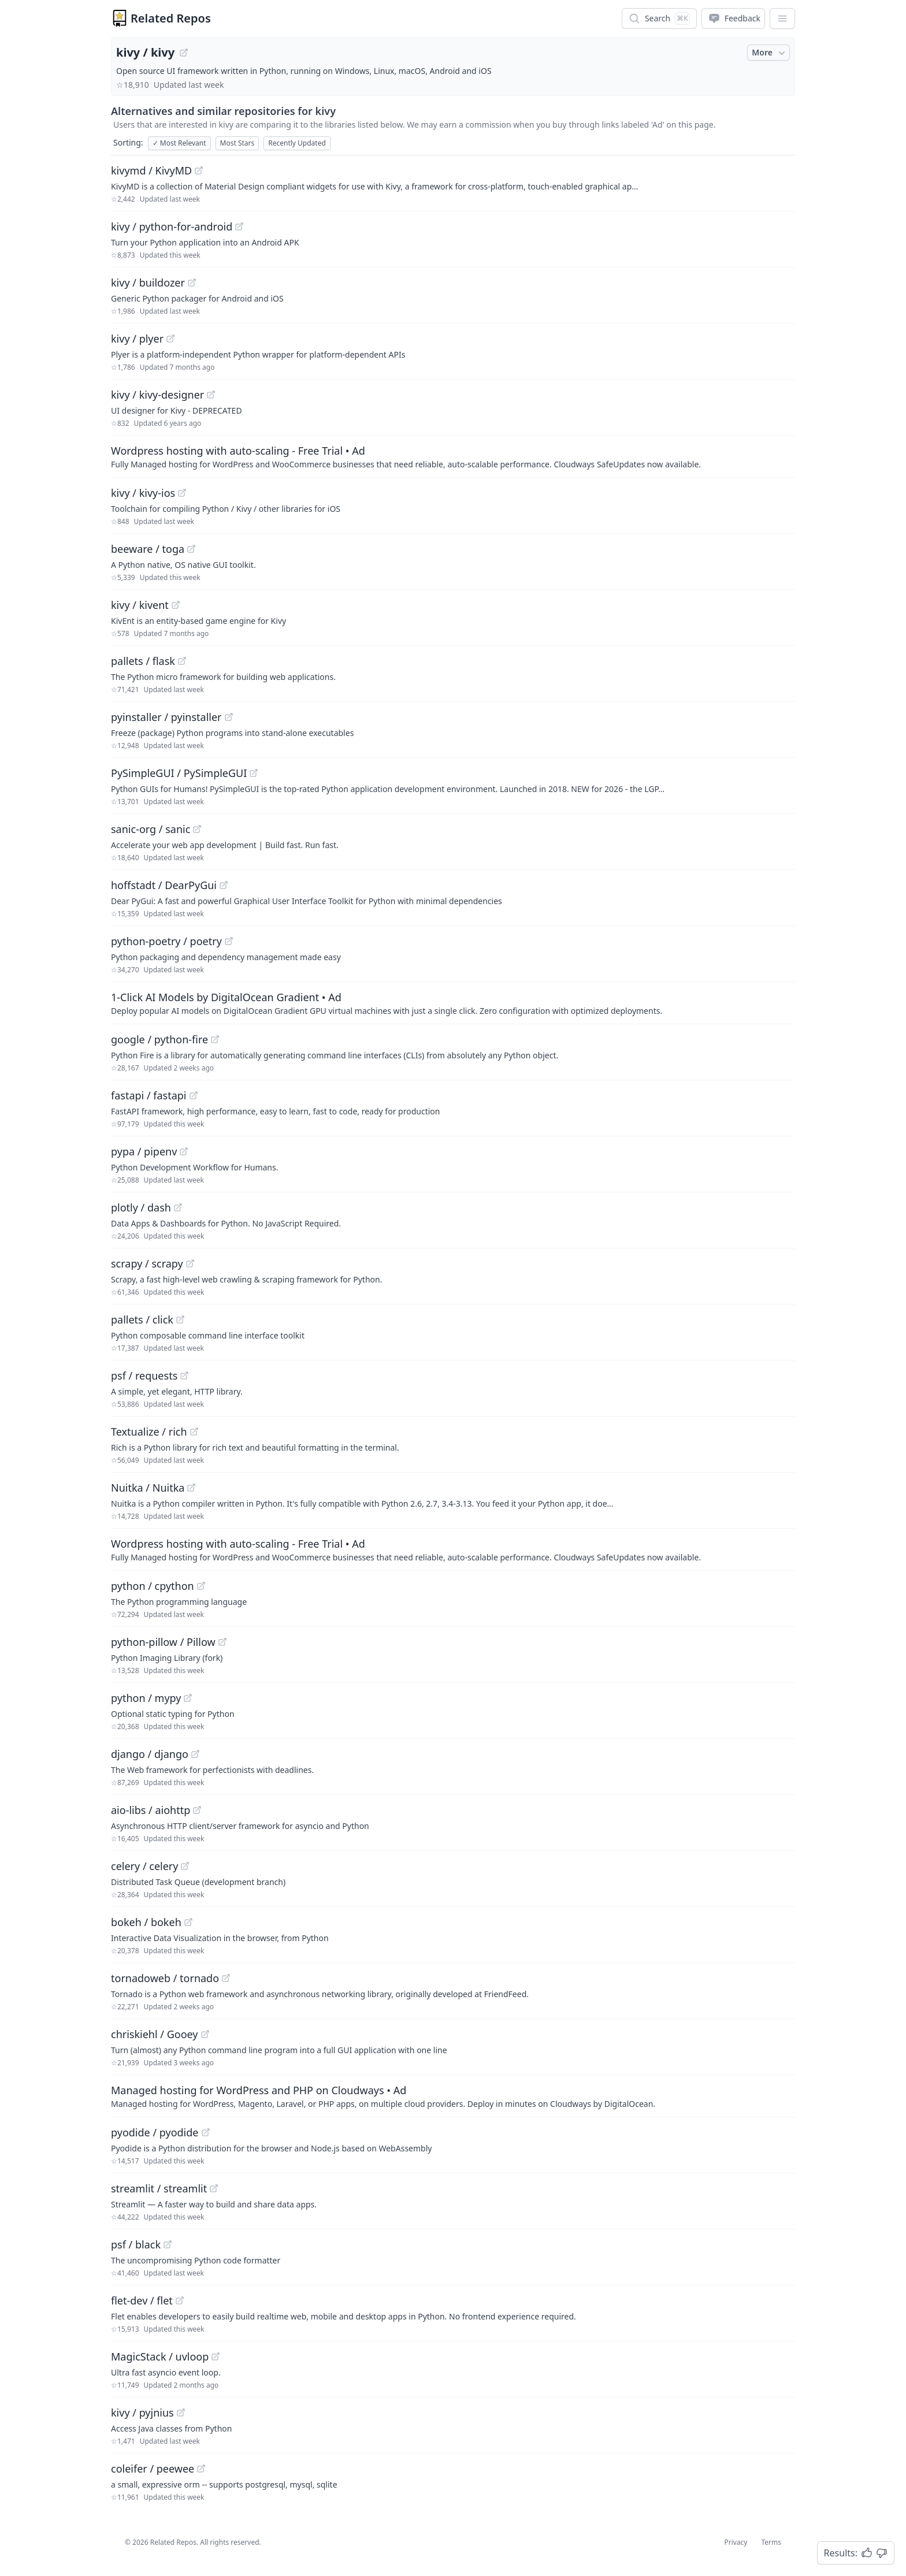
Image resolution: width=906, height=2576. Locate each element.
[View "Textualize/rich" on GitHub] (194, 1431)
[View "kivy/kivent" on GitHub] (175, 604)
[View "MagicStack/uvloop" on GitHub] (215, 2356)
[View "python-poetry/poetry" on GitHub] (228, 941)
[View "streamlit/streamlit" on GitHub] (213, 2188)
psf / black (136, 2244)
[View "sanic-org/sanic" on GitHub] (197, 829)
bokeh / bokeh (146, 1922)
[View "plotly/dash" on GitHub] (178, 1207)
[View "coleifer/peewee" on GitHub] (201, 2468)
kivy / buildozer (148, 282)
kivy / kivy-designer (157, 395)
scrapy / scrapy (147, 1263)
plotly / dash (141, 1207)
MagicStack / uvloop (160, 2356)
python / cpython (152, 1586)
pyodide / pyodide (155, 2132)
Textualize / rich (149, 1431)
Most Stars (237, 143)
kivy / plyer (137, 338)
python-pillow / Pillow (163, 1642)
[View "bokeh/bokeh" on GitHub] (188, 1922)
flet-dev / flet (142, 2300)
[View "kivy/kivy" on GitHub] (183, 52)
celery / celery (144, 1866)
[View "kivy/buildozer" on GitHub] (191, 282)
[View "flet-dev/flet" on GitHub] (179, 2300)
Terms (771, 2542)
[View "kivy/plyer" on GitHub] (170, 338)
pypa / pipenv (144, 1151)
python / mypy (146, 1698)
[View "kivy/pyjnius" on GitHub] (180, 2412)
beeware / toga (147, 549)
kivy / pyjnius (142, 2412)
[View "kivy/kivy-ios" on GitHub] (182, 492)
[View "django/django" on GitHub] (195, 1754)
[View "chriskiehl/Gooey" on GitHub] (205, 2034)
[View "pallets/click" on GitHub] (180, 1319)
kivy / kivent (140, 605)
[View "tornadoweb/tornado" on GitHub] (226, 1978)
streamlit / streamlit (159, 2188)
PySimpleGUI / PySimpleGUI (179, 773)
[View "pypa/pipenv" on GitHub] (183, 1151)
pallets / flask (143, 661)
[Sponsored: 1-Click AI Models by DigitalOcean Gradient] (453, 1003)
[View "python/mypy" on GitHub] (187, 1698)
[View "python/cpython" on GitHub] (201, 1585)
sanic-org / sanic (150, 829)
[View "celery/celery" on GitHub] (185, 1866)
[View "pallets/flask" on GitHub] (182, 661)
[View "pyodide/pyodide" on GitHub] (205, 2132)
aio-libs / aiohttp (150, 1810)
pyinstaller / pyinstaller (166, 717)
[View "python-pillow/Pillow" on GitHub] (222, 1641)
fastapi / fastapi (149, 1095)
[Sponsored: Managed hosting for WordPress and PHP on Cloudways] (453, 2096)
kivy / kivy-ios (143, 493)
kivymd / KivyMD (151, 170)
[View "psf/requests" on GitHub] (184, 1375)
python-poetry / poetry (166, 941)
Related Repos (171, 18)
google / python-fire (159, 1039)
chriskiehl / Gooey (154, 2034)
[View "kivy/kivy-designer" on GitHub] (211, 394)
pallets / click (142, 1319)
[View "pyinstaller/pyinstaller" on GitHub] (228, 717)
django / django (149, 1754)
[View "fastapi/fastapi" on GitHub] (193, 1095)
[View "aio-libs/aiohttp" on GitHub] (197, 1810)
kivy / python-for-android (171, 226)
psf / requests (144, 1375)
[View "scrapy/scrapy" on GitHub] (190, 1263)
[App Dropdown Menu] (782, 18)
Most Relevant (179, 143)
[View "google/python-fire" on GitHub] (215, 1039)
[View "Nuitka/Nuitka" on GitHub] (191, 1487)
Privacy (735, 2542)
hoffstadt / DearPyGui (164, 885)
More (770, 52)
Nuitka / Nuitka (147, 1488)
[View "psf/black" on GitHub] (167, 2244)
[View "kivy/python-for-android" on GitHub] (239, 226)
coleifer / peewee (152, 2468)
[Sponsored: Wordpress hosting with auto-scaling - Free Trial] (453, 456)
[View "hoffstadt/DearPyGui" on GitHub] (223, 885)
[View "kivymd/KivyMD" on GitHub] (198, 170)
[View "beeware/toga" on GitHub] (191, 548)
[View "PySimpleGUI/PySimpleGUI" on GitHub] (253, 773)
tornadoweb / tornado (165, 1978)
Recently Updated (297, 143)
